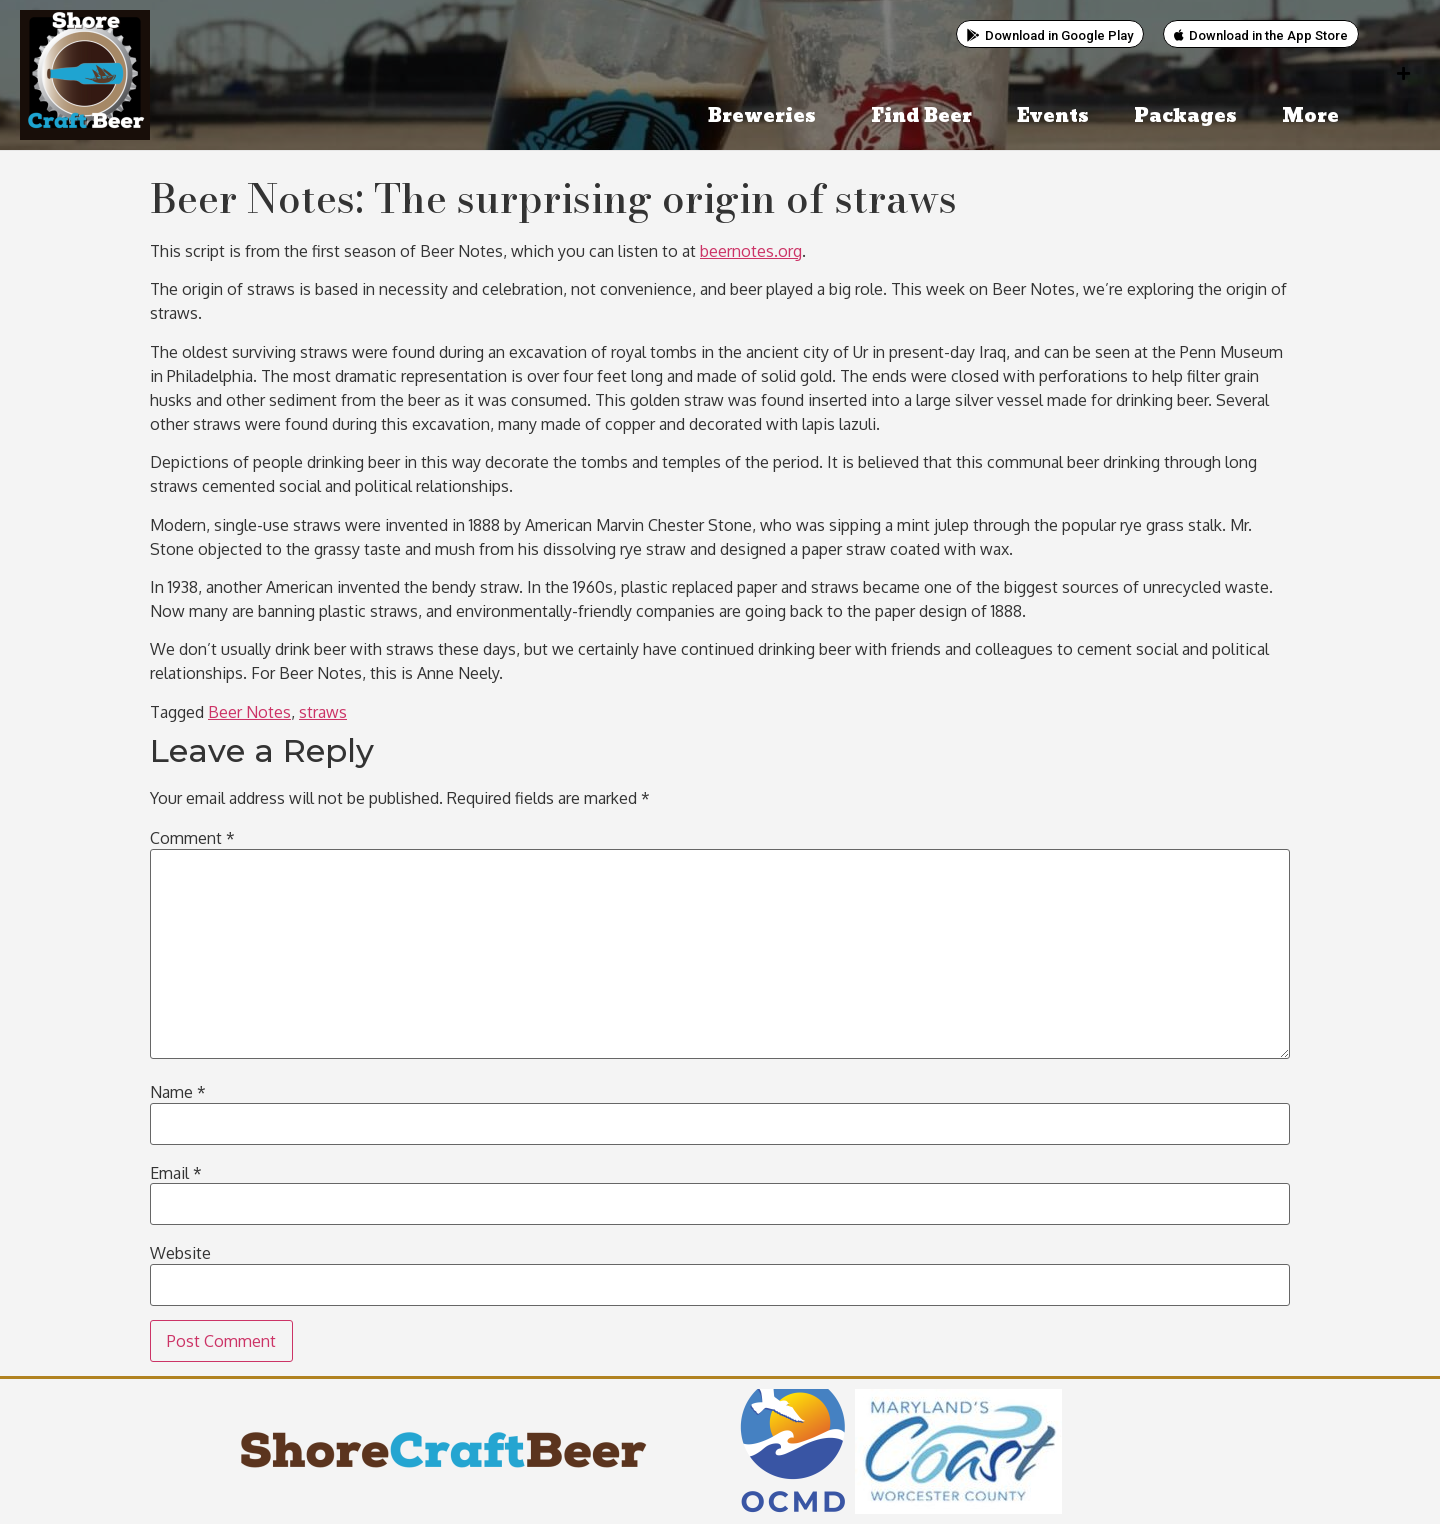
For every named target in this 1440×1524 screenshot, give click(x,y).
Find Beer (921, 116)
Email (176, 1173)
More (1315, 116)
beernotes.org (751, 251)
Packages (1185, 116)
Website (180, 1253)
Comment (192, 838)
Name (178, 1092)
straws (323, 712)
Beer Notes (249, 712)
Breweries (767, 116)
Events (1053, 116)
